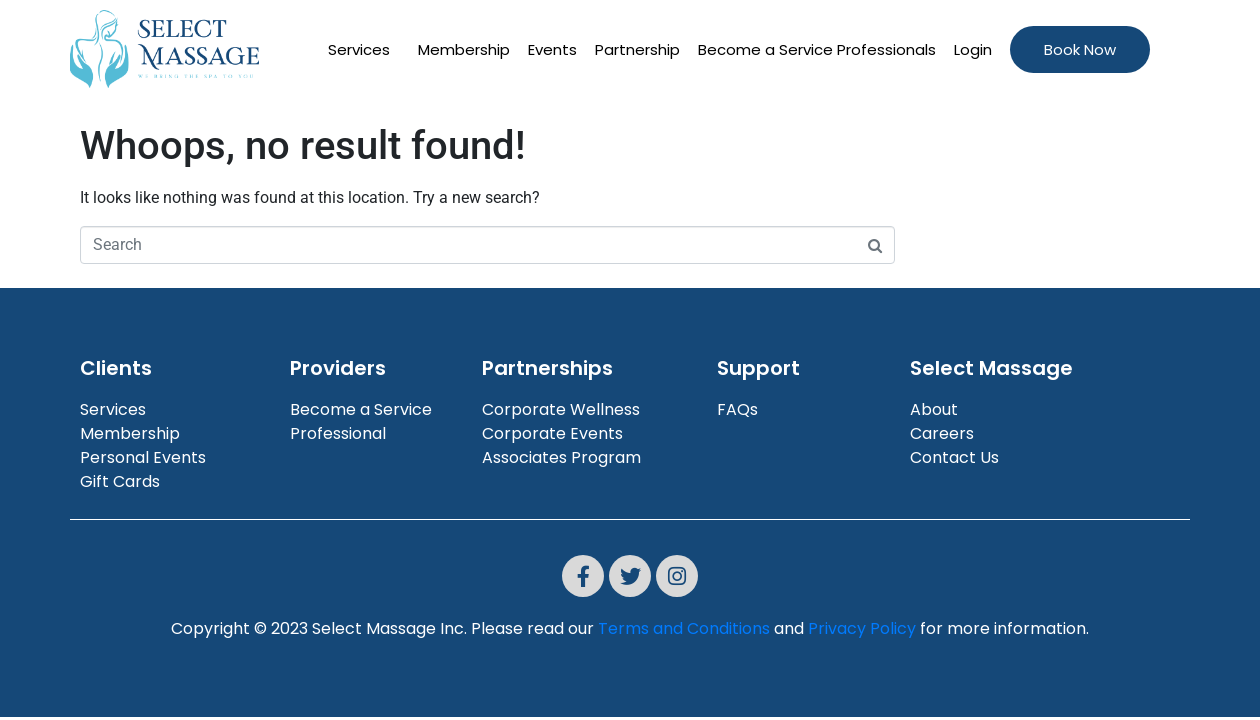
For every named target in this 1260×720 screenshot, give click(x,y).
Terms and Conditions (684, 628)
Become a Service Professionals (817, 49)
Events (552, 49)
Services (359, 49)
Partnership (637, 49)
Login (973, 49)
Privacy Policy (862, 628)
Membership (464, 49)
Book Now (1080, 49)
